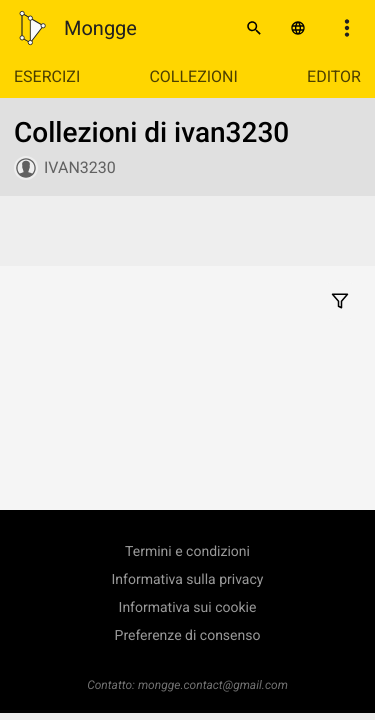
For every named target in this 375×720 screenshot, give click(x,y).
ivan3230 (80, 167)
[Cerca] (254, 28)
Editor (334, 76)
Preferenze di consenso (188, 636)
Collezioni (193, 76)
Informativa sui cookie (188, 608)
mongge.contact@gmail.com (213, 685)
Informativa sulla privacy (188, 580)
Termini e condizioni (187, 552)
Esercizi (47, 76)
